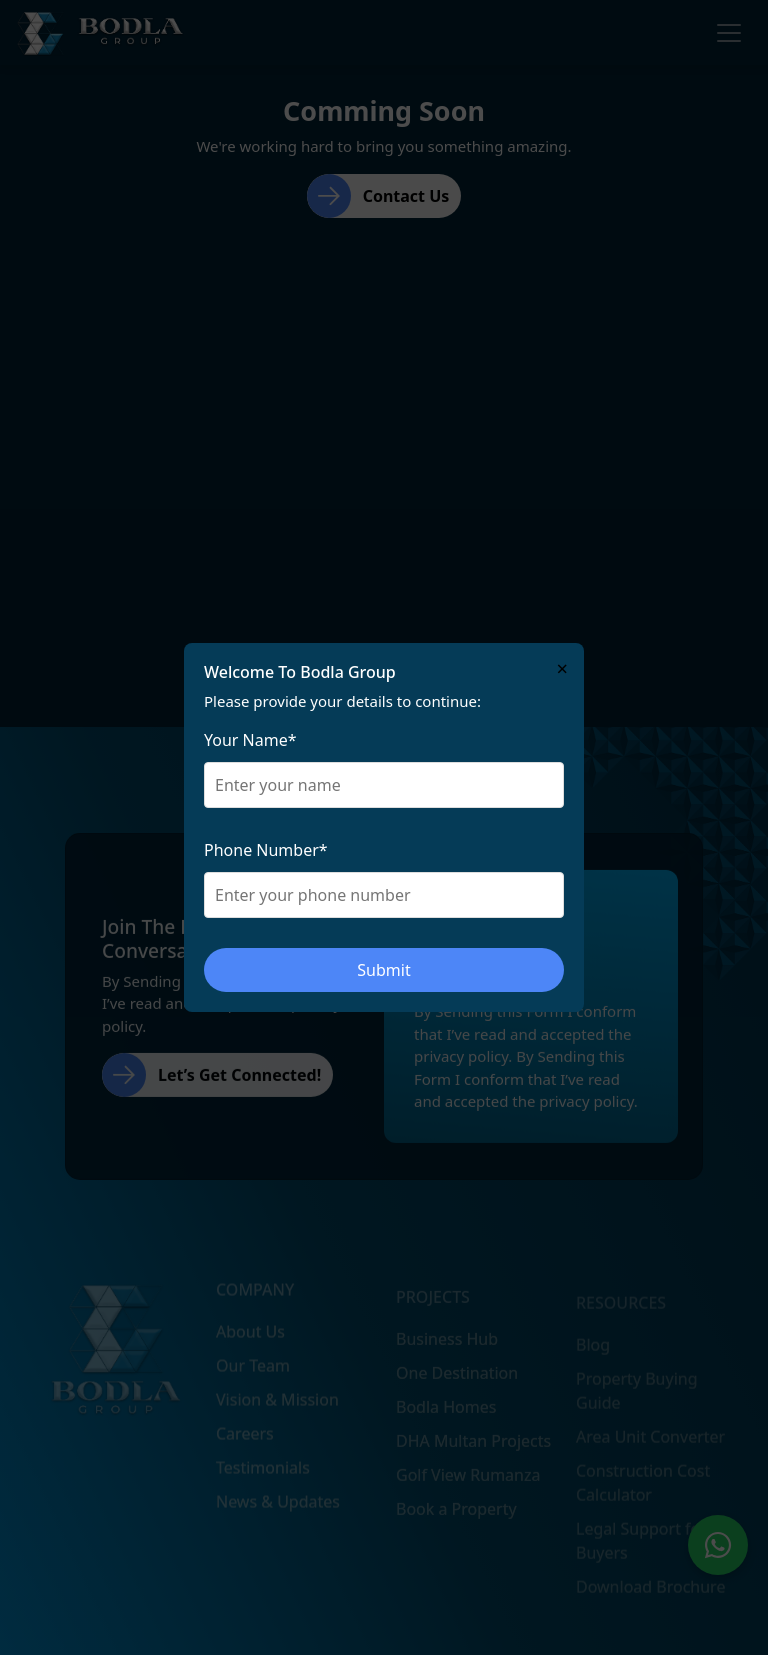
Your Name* (250, 740)
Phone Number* (266, 850)
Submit (383, 970)
